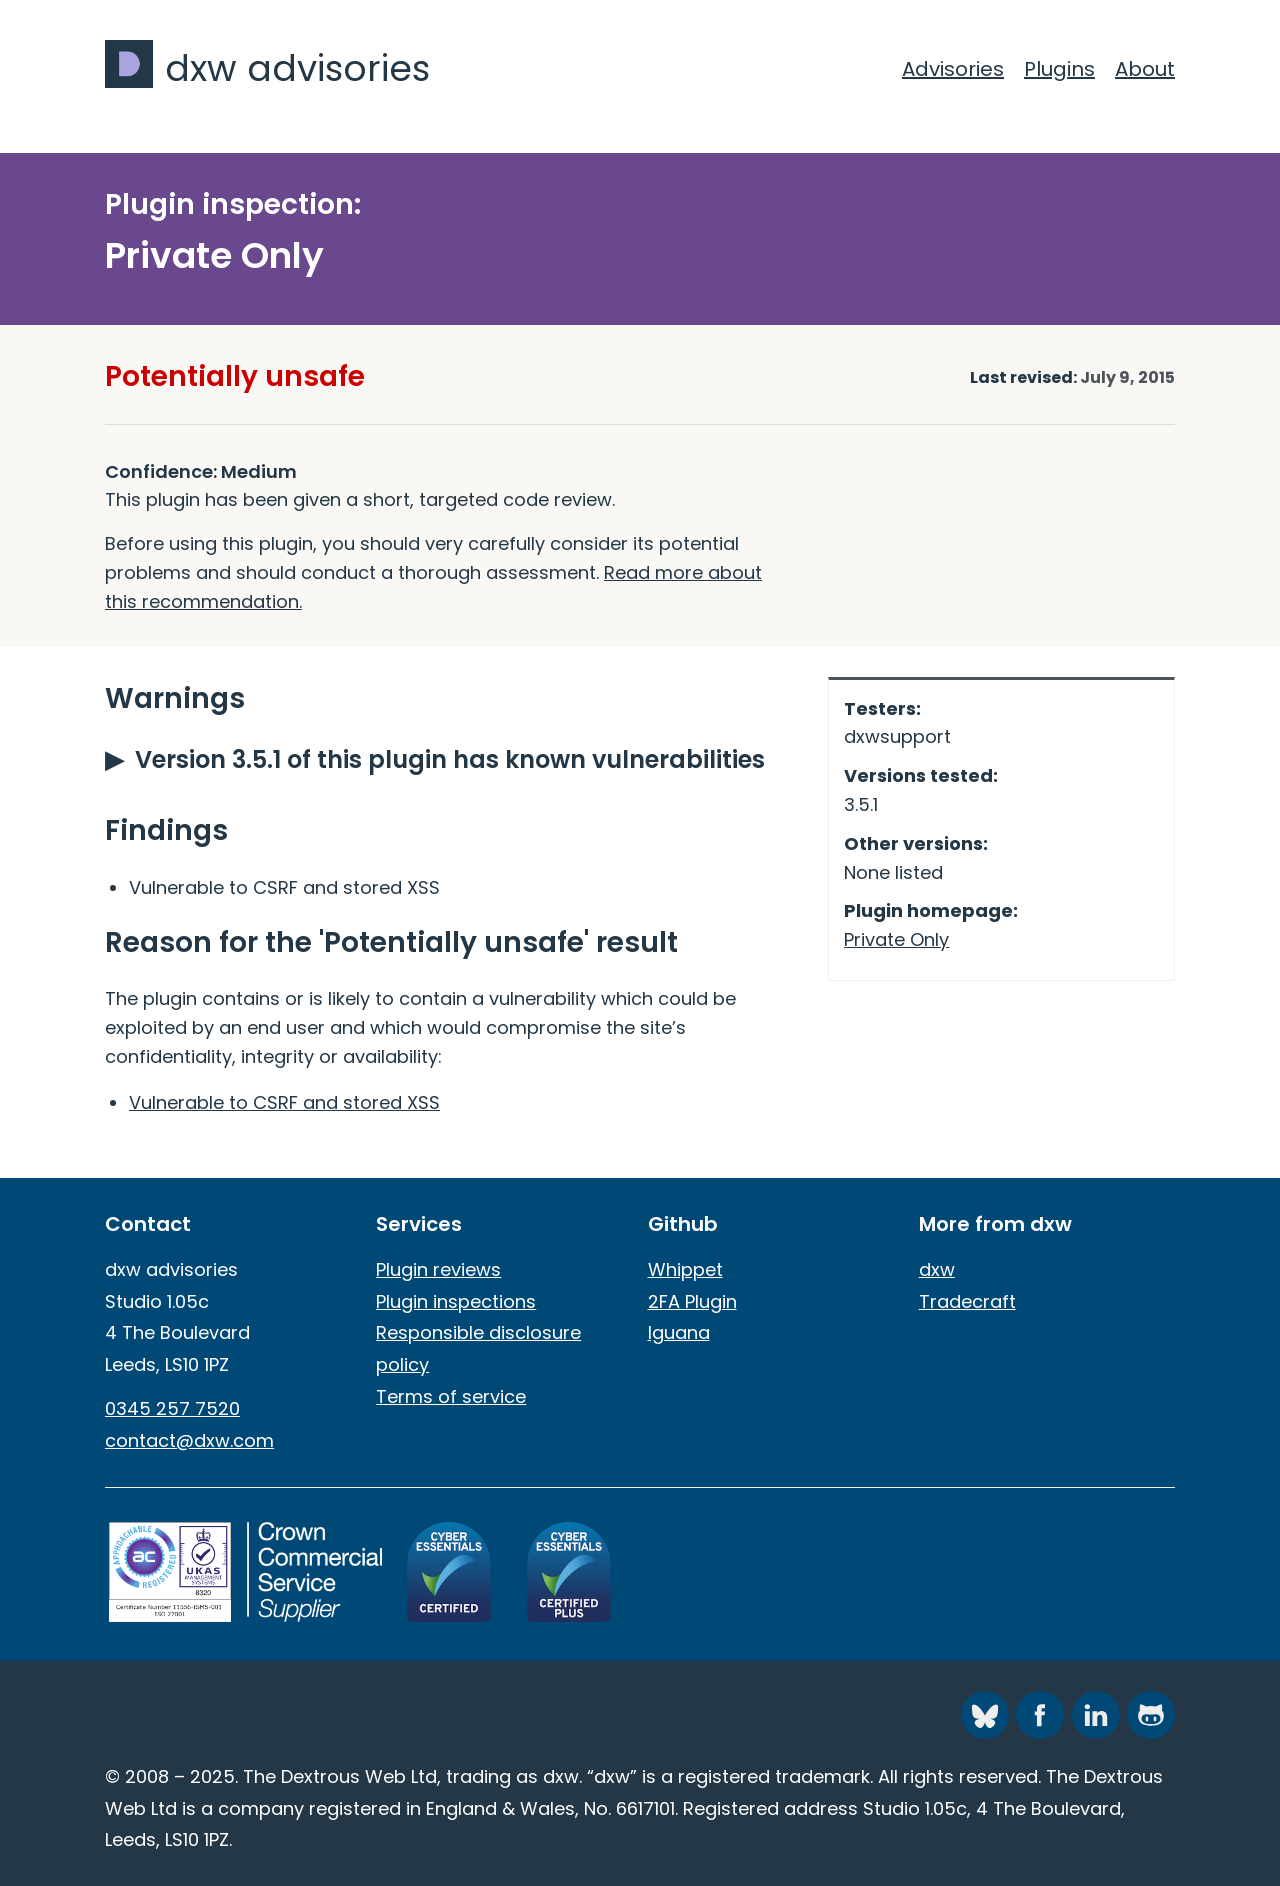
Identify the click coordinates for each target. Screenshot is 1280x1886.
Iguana (679, 1332)
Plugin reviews (438, 1269)
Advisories (953, 69)
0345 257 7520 (172, 1408)
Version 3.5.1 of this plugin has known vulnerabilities (450, 759)
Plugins (1059, 69)
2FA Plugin (692, 1301)
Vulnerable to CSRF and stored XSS (284, 1102)
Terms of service (451, 1396)
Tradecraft (967, 1301)
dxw (937, 1269)
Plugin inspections (456, 1301)
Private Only (896, 939)
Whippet (685, 1269)
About (1145, 69)
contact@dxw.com (189, 1440)
